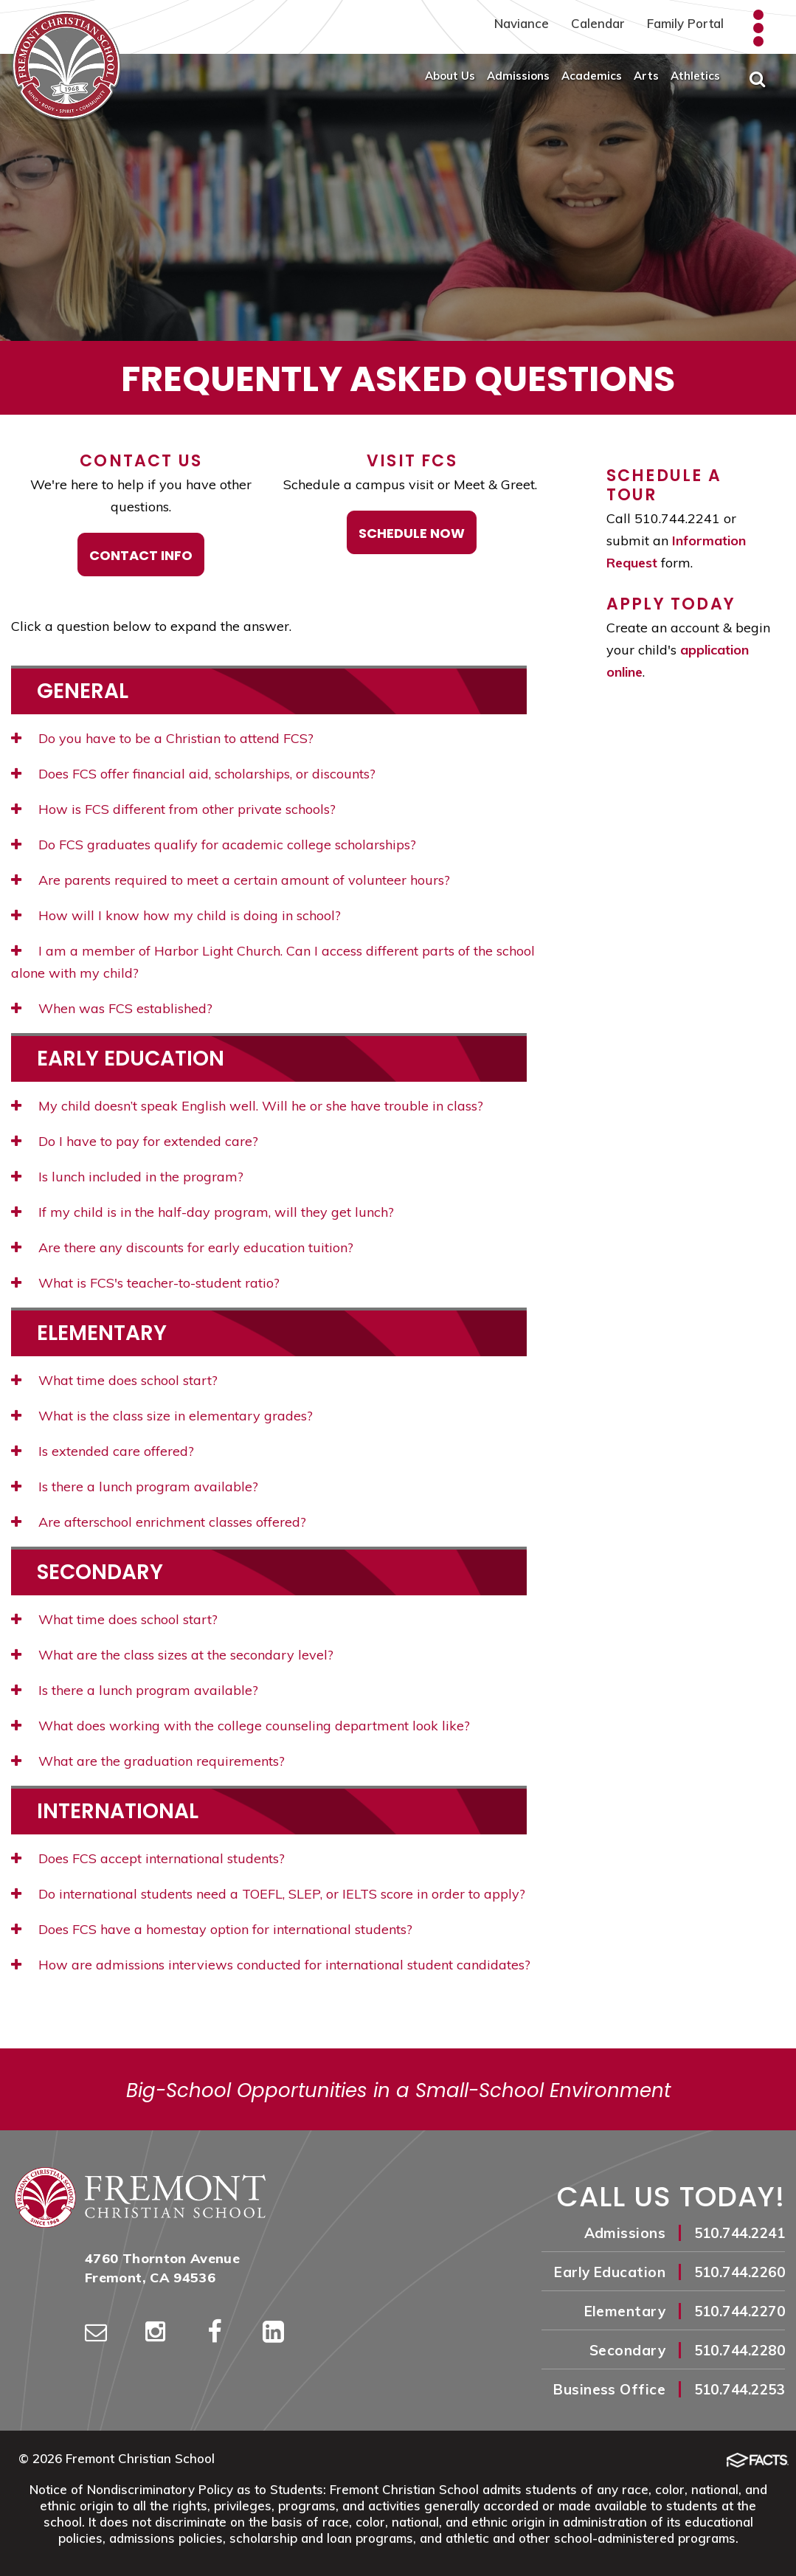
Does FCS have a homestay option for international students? (211, 1929)
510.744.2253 (739, 2389)
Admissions (518, 76)
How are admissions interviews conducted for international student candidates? (270, 1964)
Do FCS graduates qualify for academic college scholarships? (213, 844)
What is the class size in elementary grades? (162, 1415)
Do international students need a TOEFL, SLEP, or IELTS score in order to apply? (268, 1893)
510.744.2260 (739, 2272)
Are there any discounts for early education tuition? (182, 1247)
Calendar (598, 23)
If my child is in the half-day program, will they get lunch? (202, 1212)
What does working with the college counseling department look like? (240, 1725)
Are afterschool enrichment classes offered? (158, 1521)
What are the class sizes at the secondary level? (172, 1654)
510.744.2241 (739, 2233)
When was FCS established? (111, 1008)
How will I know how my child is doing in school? (176, 915)
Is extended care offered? (102, 1451)
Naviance (521, 23)
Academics (591, 76)
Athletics (695, 76)
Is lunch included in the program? (127, 1176)
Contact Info (141, 555)
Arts (646, 76)
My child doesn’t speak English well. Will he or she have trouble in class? (247, 1105)
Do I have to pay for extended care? (134, 1141)
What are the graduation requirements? (148, 1761)
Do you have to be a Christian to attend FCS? (162, 738)
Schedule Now (412, 533)
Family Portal (685, 23)
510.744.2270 (739, 2311)
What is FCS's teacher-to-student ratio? (145, 1282)
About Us (450, 76)
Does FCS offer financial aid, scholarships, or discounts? (193, 773)
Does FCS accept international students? (148, 1858)
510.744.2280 (739, 2350)
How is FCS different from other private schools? (173, 809)
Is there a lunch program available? (134, 1486)
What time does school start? (114, 1380)
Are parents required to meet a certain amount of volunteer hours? (230, 879)
